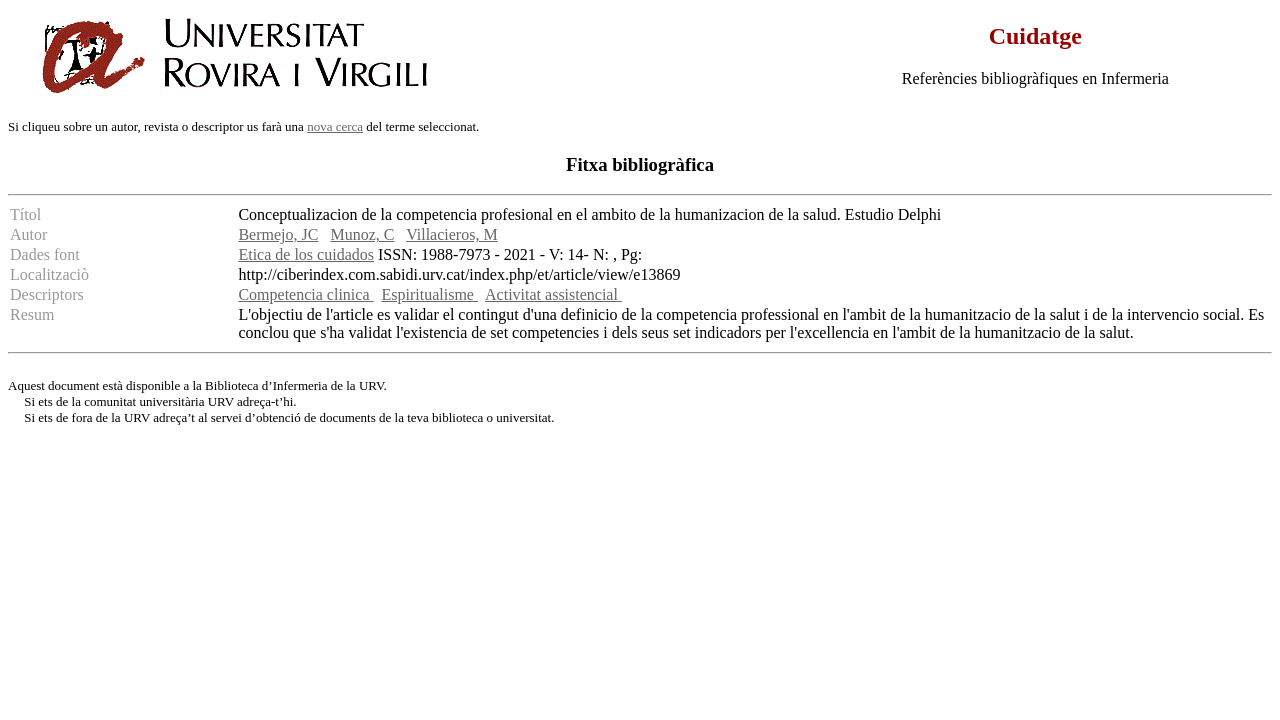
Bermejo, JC (278, 234)
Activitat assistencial (553, 294)
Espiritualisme (430, 294)
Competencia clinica (305, 294)
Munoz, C (362, 234)
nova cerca (335, 126)
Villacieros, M (451, 234)
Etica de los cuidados (306, 254)
